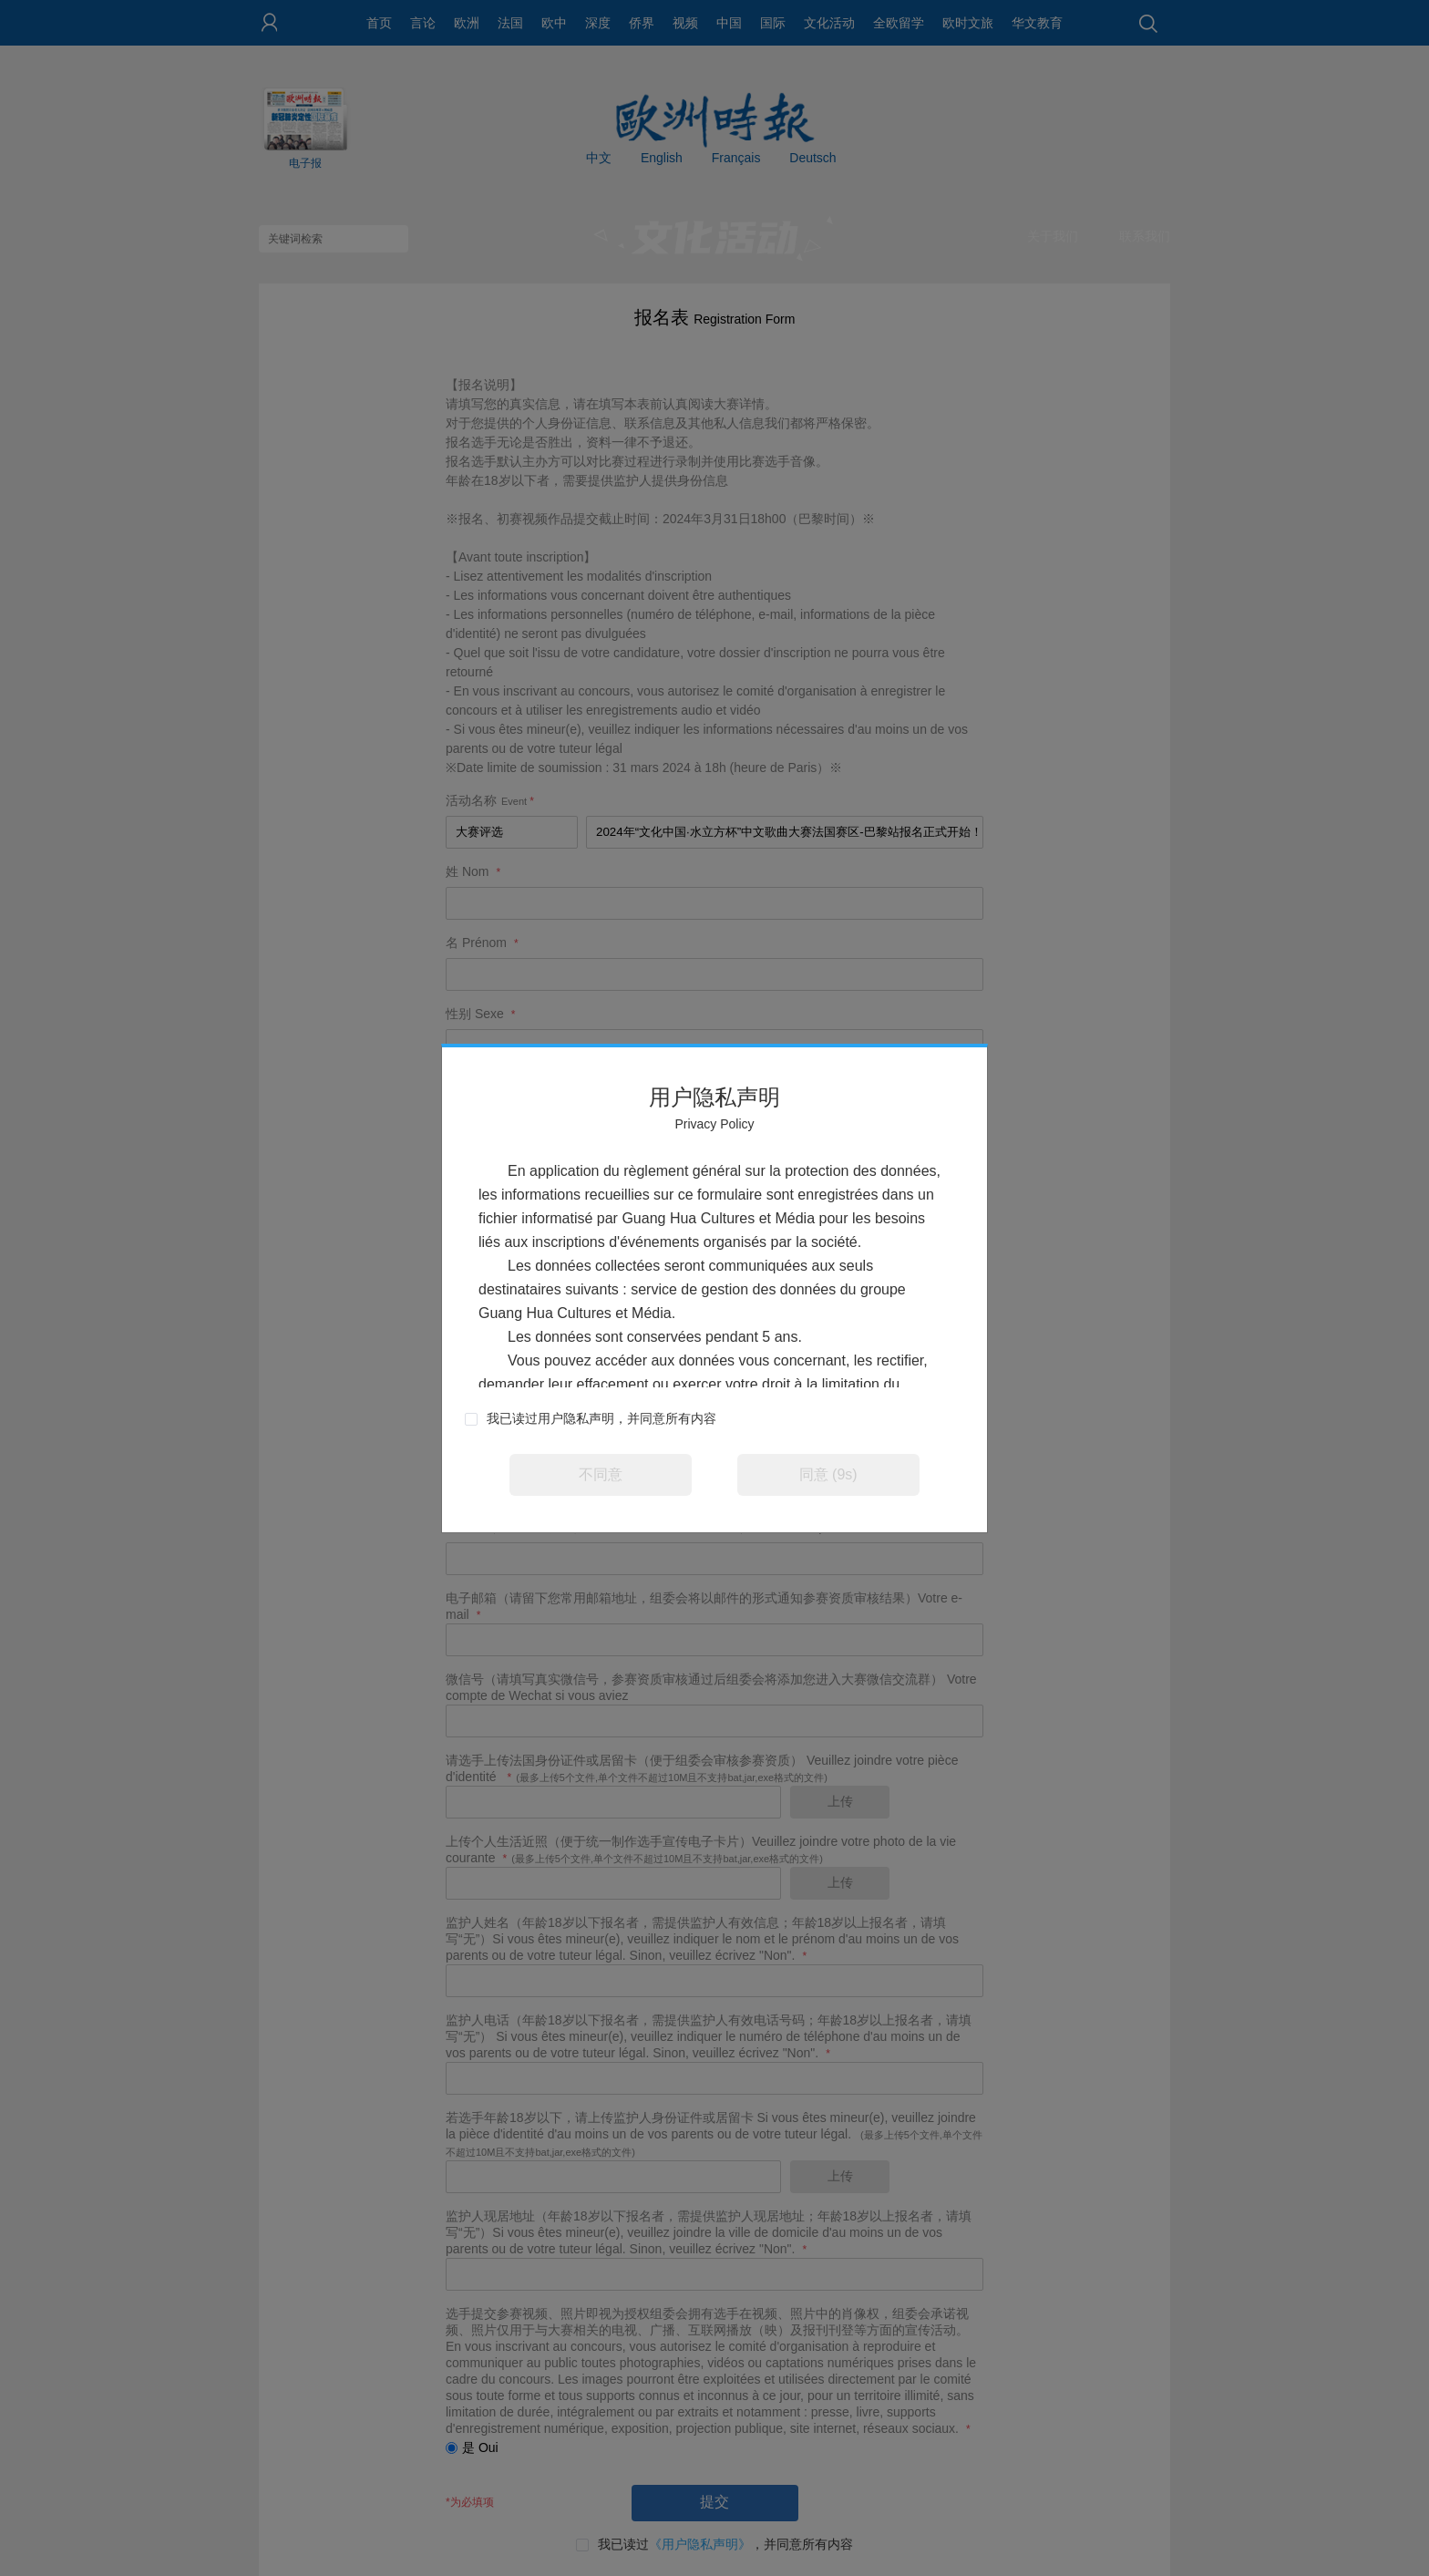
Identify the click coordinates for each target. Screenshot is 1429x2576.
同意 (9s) (828, 1474)
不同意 (600, 1474)
